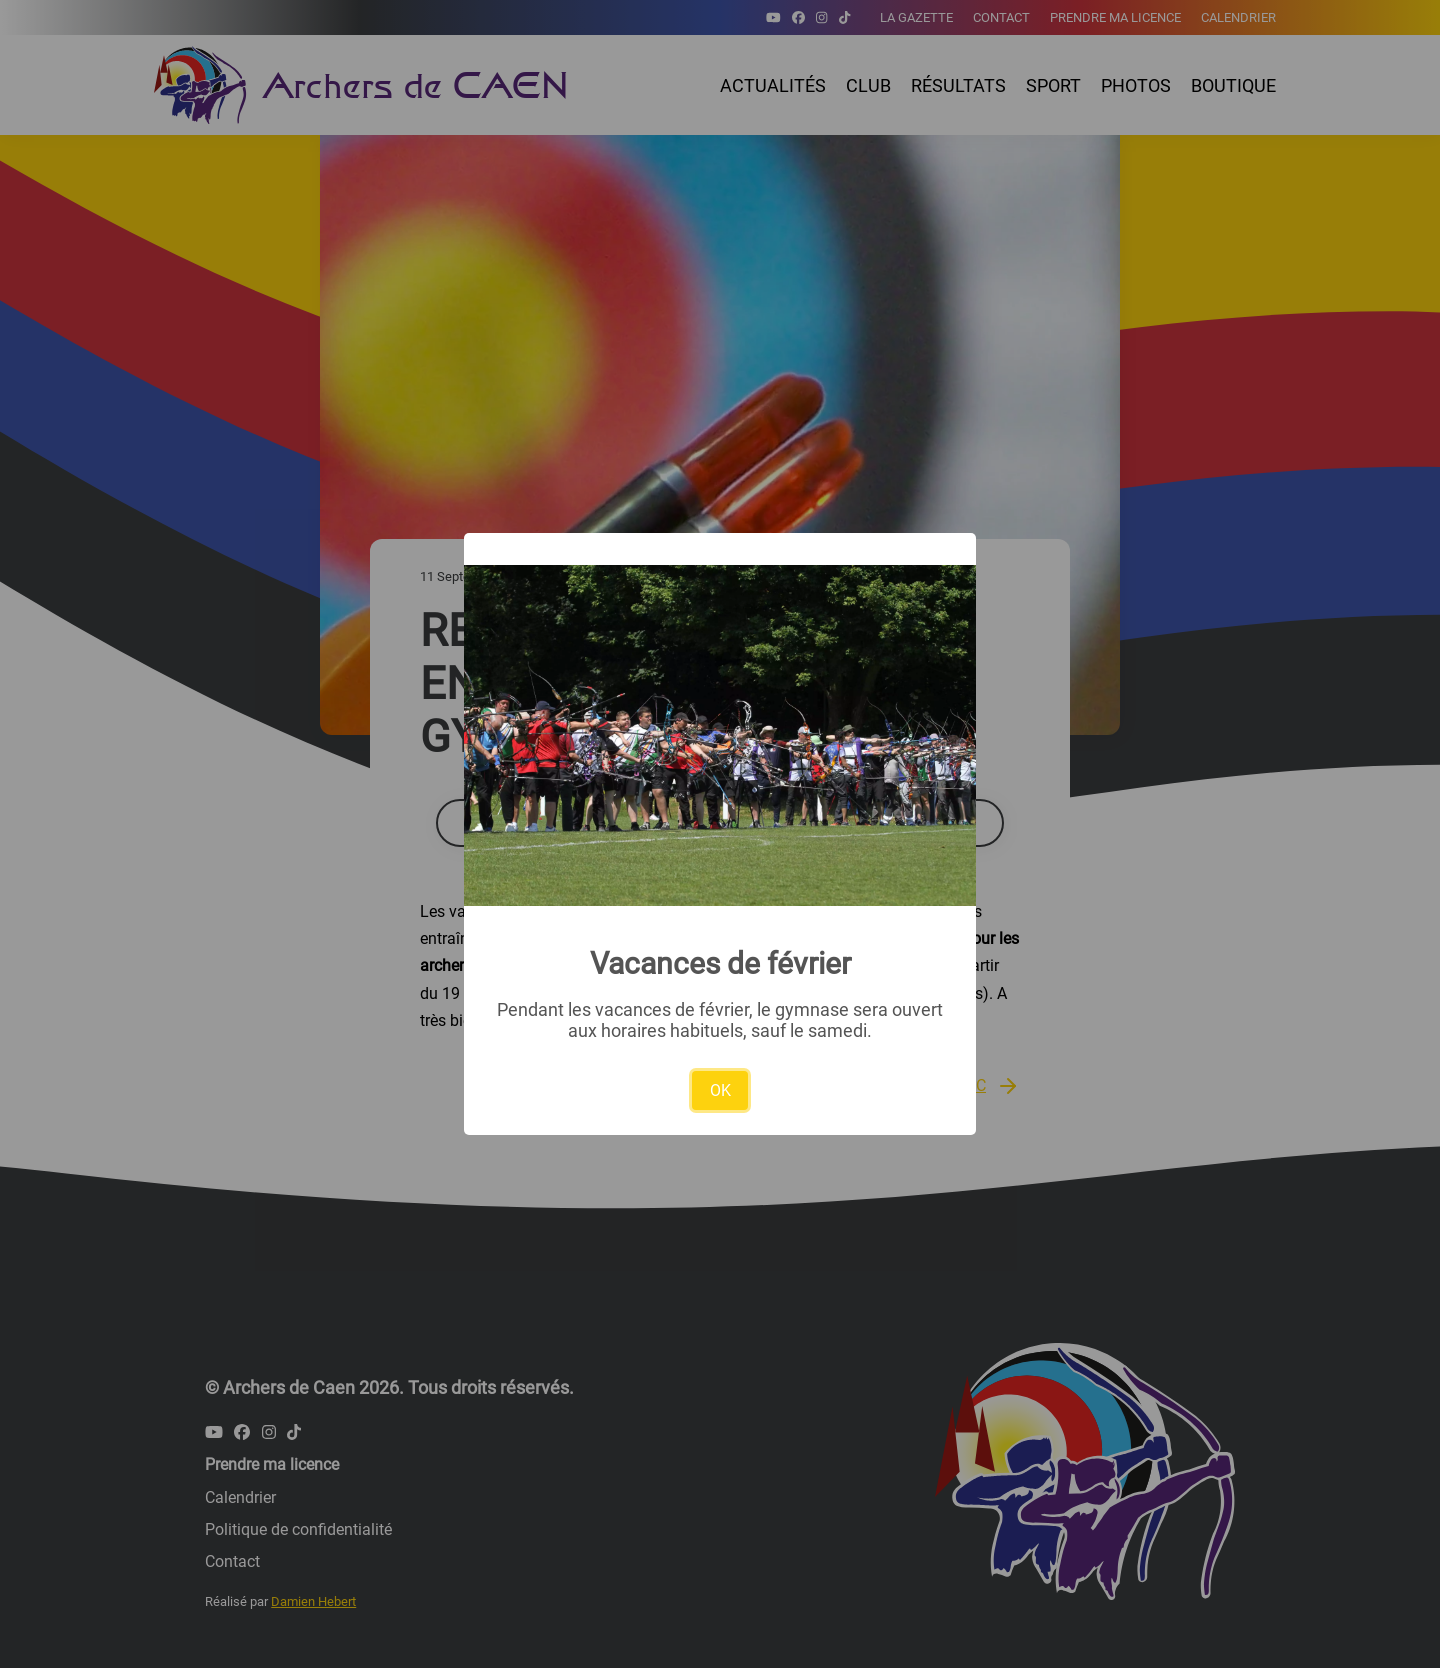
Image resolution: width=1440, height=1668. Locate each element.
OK (720, 1090)
